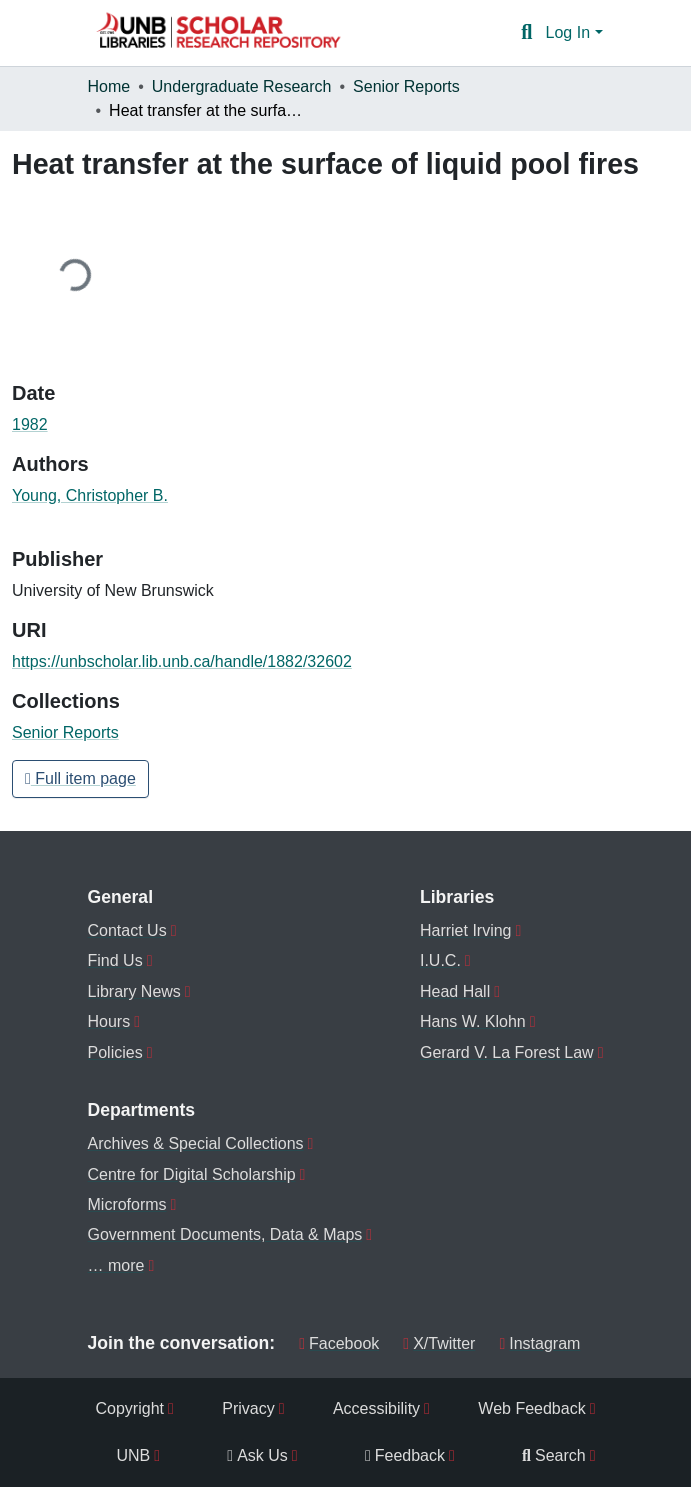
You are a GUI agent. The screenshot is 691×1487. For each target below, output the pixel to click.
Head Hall (455, 991)
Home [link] (109, 86)
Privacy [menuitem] (248, 1408)
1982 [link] (30, 424)
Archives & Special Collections (196, 1143)
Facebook (339, 1343)
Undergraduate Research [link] (242, 86)
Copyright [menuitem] (130, 1408)
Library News (134, 991)
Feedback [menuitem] (405, 1455)
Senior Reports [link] (406, 86)
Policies (115, 1052)
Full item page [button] (80, 778)
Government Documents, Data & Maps (225, 1234)
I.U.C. (440, 960)
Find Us (115, 960)
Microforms (127, 1204)
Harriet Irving (466, 930)
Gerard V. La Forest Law (507, 1052)
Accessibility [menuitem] (376, 1408)
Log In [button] (570, 32)
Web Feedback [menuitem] (531, 1408)
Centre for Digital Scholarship (192, 1174)
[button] (218, 33)
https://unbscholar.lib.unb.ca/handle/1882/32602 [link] (182, 661)
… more (116, 1265)
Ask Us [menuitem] (257, 1455)
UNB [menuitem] (134, 1455)
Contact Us (127, 930)
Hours (109, 1021)
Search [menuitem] (554, 1455)
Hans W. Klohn (473, 1021)
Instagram (539, 1343)
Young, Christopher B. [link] (90, 495)
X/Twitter (439, 1343)
